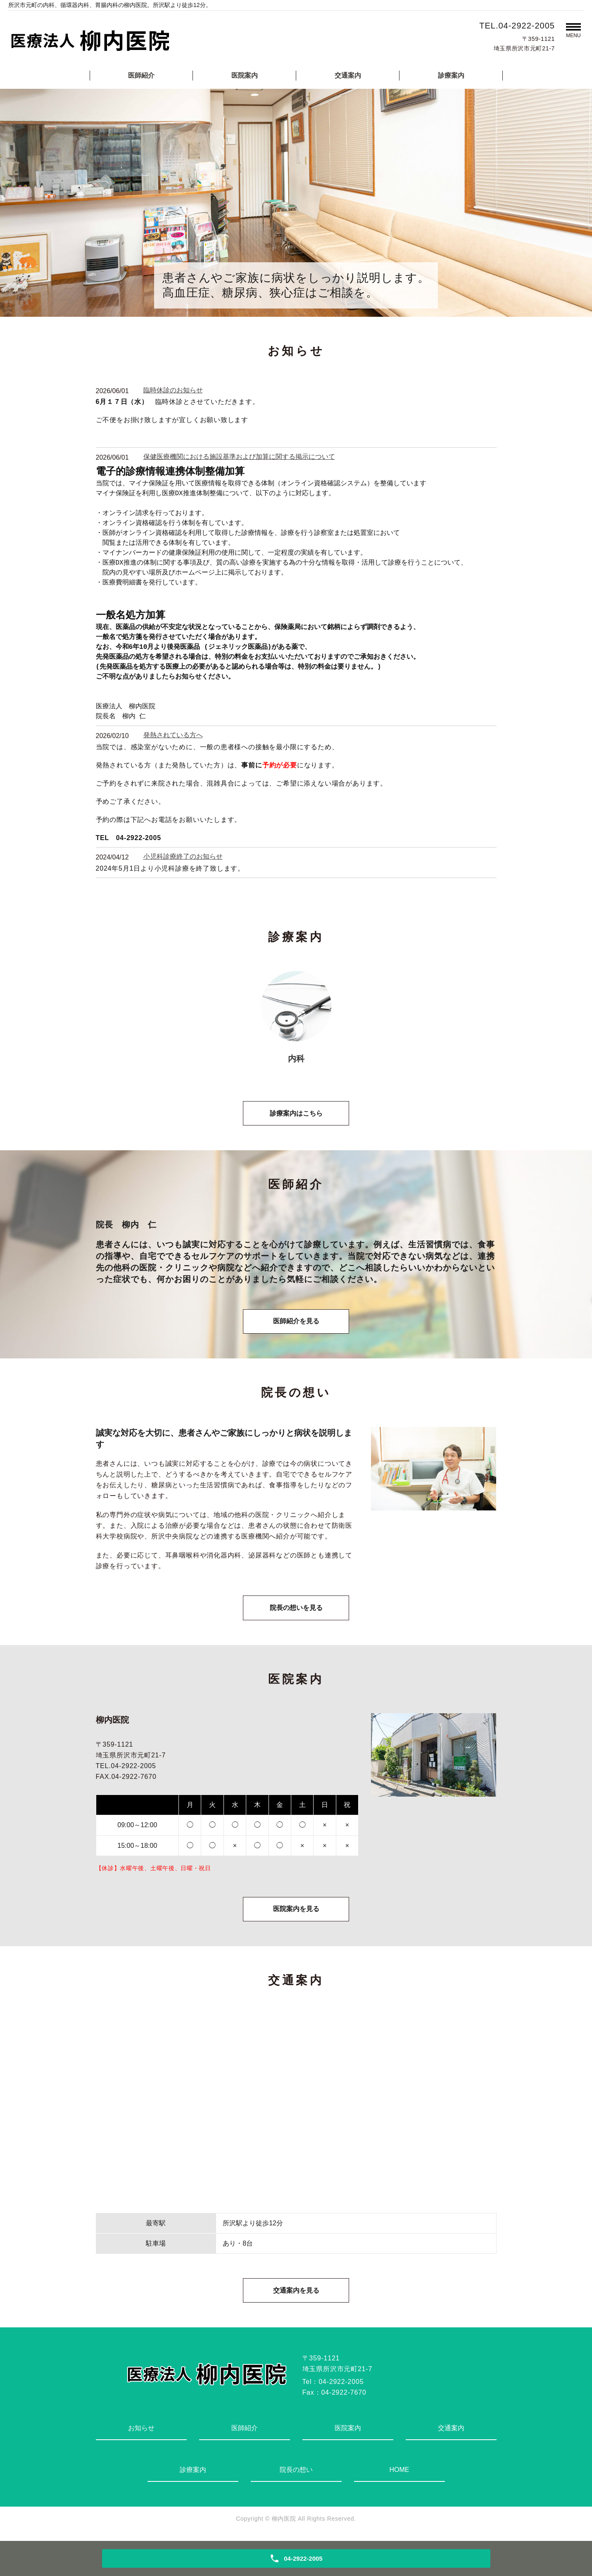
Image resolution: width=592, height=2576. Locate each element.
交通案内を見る (296, 2294)
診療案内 (451, 75)
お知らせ (141, 2432)
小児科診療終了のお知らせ (183, 856)
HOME (399, 2473)
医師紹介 (141, 75)
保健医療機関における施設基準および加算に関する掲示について (239, 456)
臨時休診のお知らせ (173, 390)
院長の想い (296, 2473)
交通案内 (348, 75)
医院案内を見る (296, 1911)
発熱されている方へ (173, 734)
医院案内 (244, 75)
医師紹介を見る (296, 1322)
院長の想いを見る (296, 1609)
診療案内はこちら (296, 1113)
